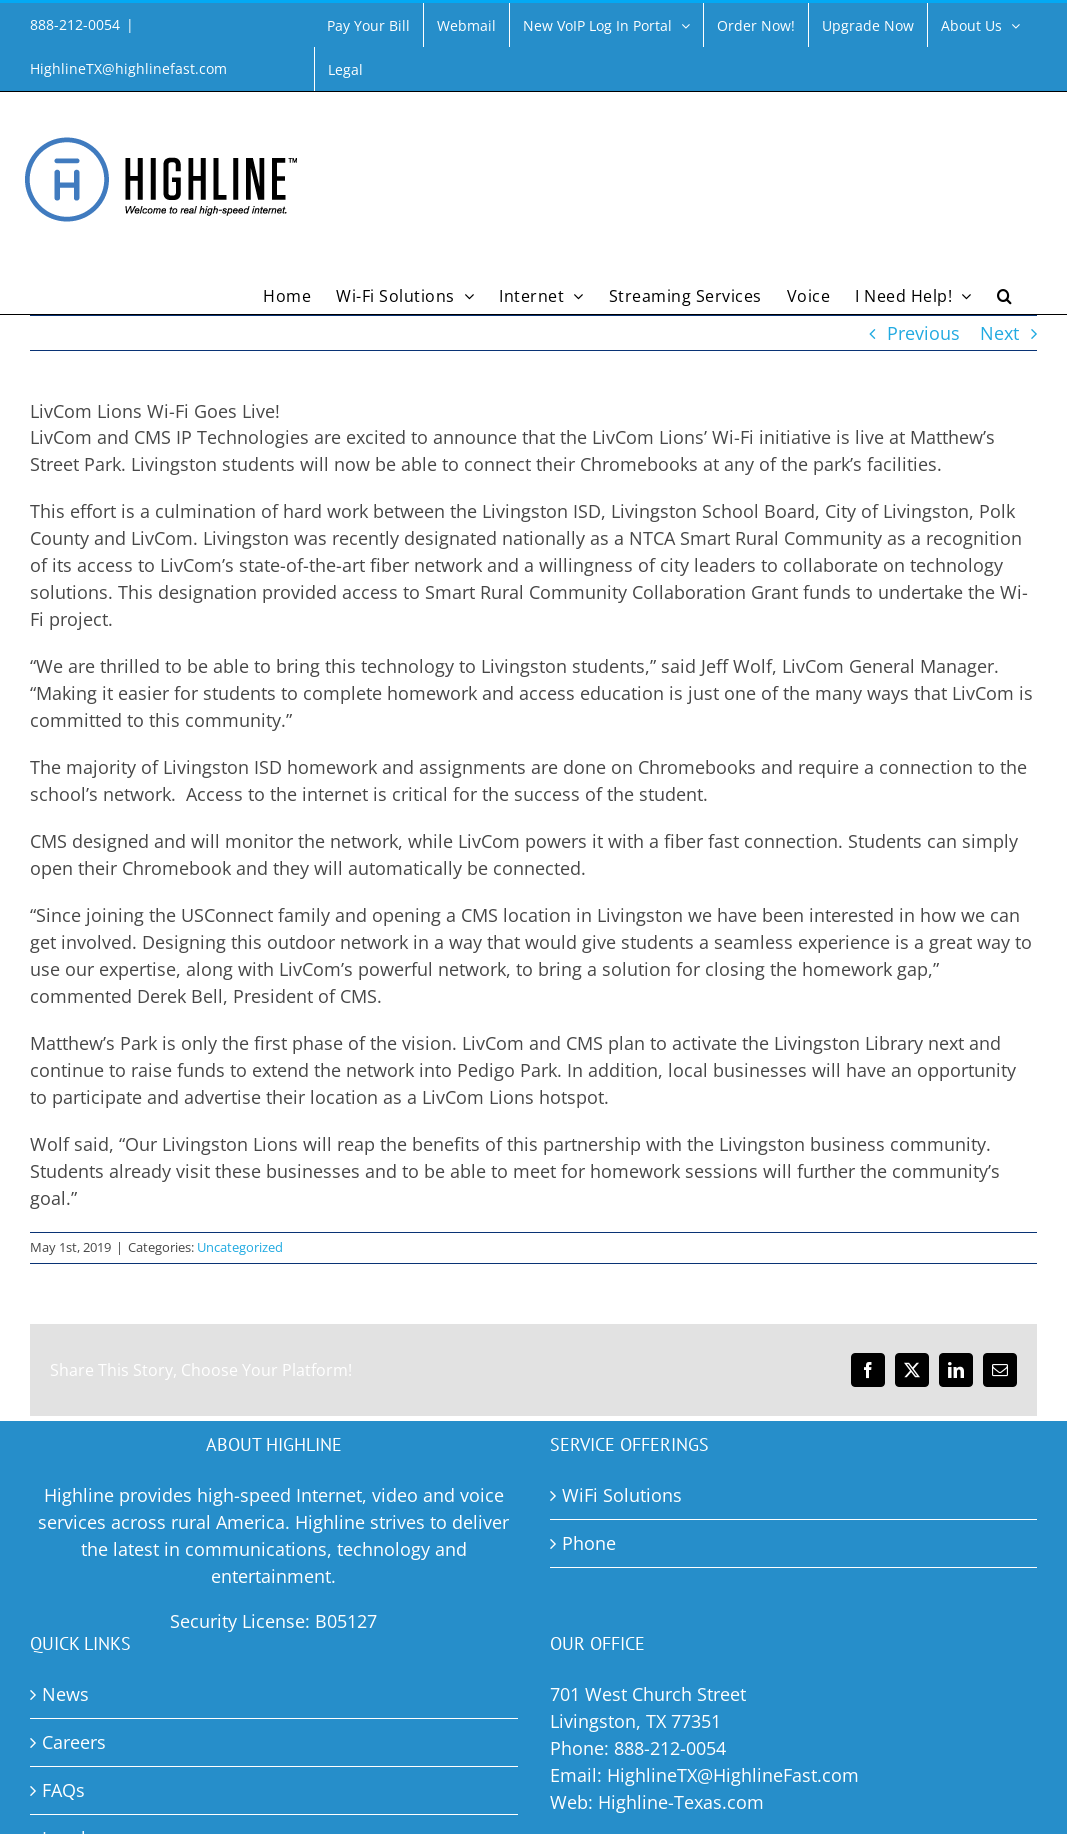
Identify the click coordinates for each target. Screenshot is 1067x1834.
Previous (923, 333)
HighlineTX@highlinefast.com (128, 68)
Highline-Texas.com (681, 1802)
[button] (1005, 294)
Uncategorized (240, 1247)
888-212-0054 (670, 1748)
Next (999, 333)
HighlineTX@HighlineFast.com (733, 1775)
